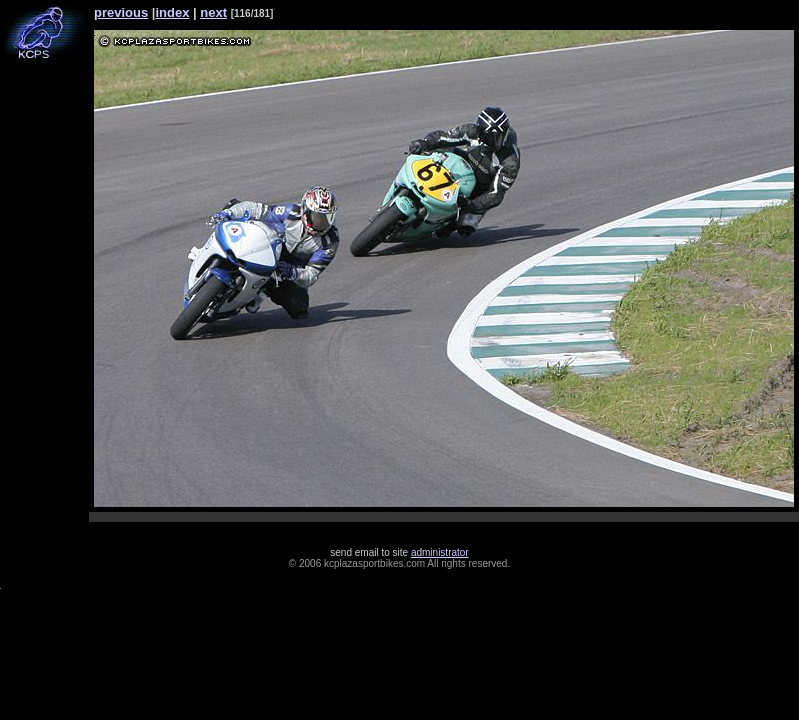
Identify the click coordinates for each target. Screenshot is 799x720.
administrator (440, 552)
